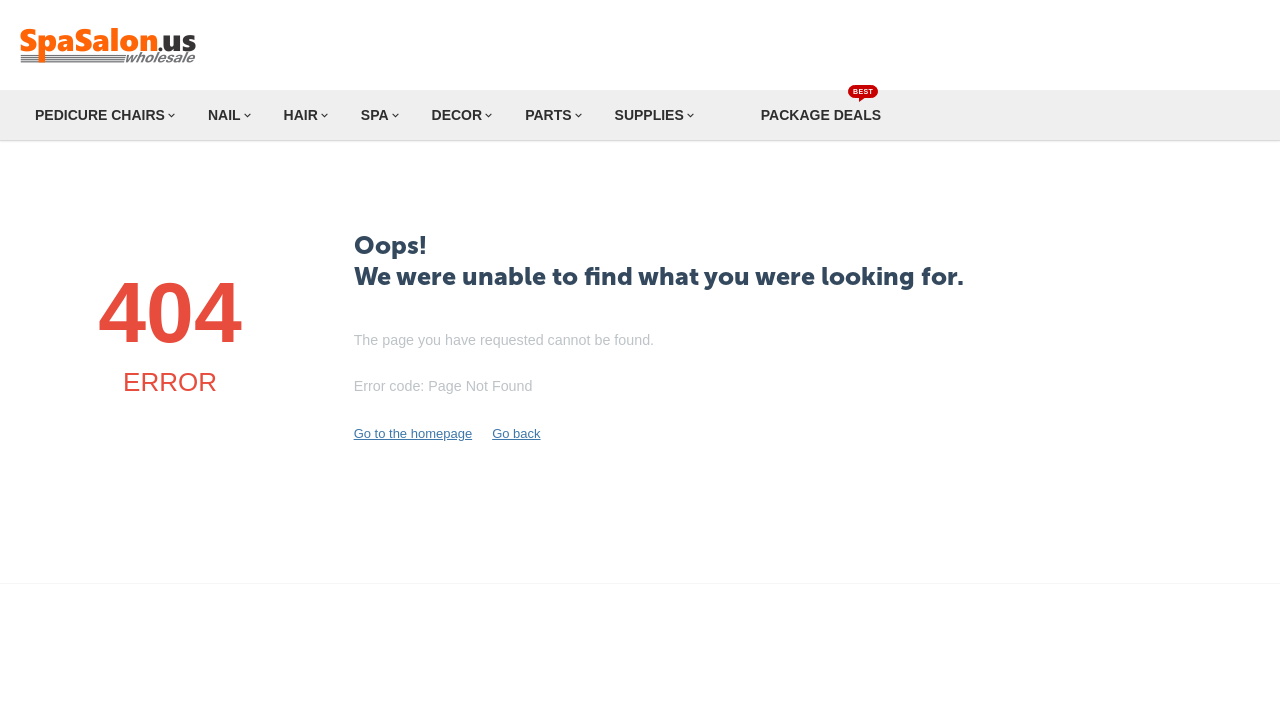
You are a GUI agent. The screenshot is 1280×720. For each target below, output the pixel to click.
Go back (516, 433)
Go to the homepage (413, 433)
